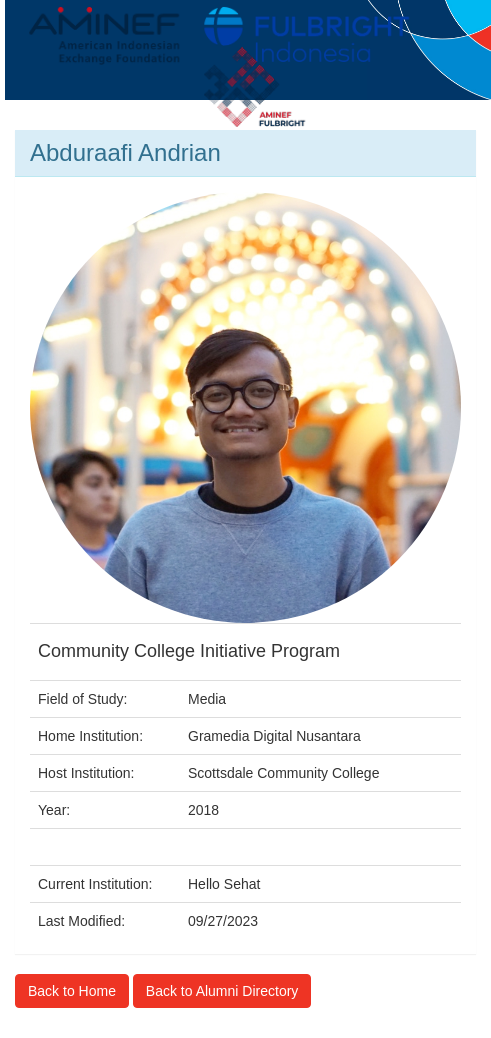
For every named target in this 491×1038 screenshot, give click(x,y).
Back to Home (72, 991)
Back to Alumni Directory (222, 991)
